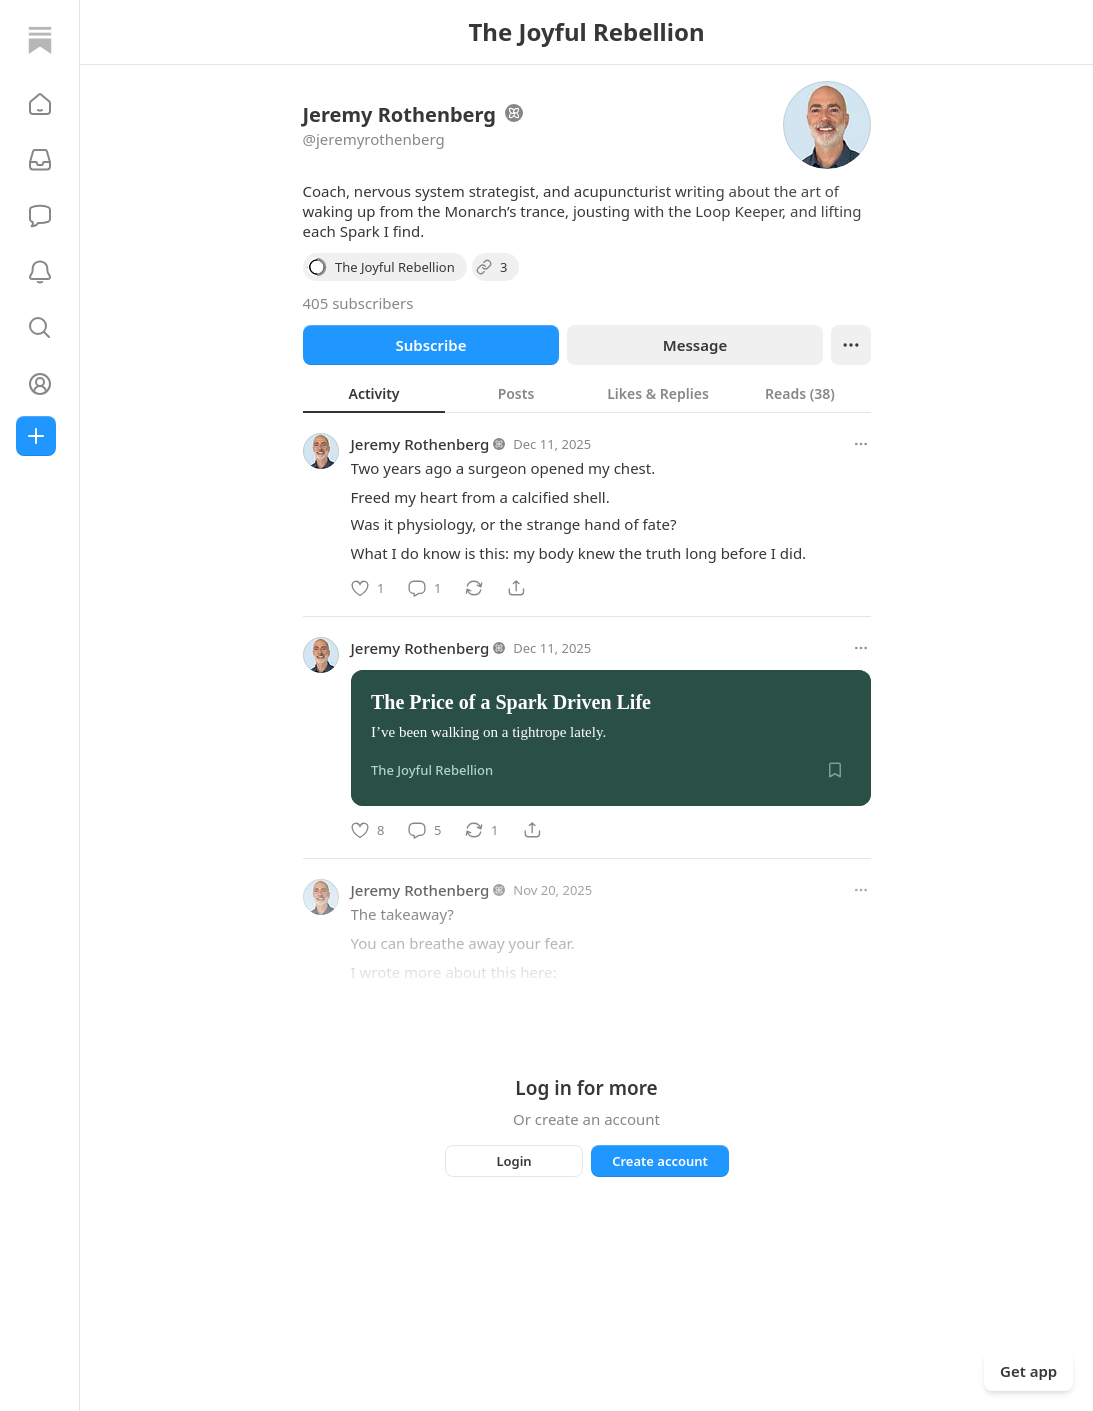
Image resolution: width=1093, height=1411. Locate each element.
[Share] (516, 588)
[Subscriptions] (40, 160)
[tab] (374, 393)
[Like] (367, 588)
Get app (1028, 1371)
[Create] (36, 436)
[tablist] (587, 393)
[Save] (835, 770)
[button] (40, 104)
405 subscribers (358, 303)
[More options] (861, 444)
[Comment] (424, 588)
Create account (660, 1161)
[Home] (40, 40)
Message (694, 345)
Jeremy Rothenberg (420, 444)
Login (513, 1161)
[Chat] (40, 216)
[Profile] (40, 384)
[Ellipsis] (851, 345)
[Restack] (474, 588)
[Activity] (40, 272)
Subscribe (430, 345)
